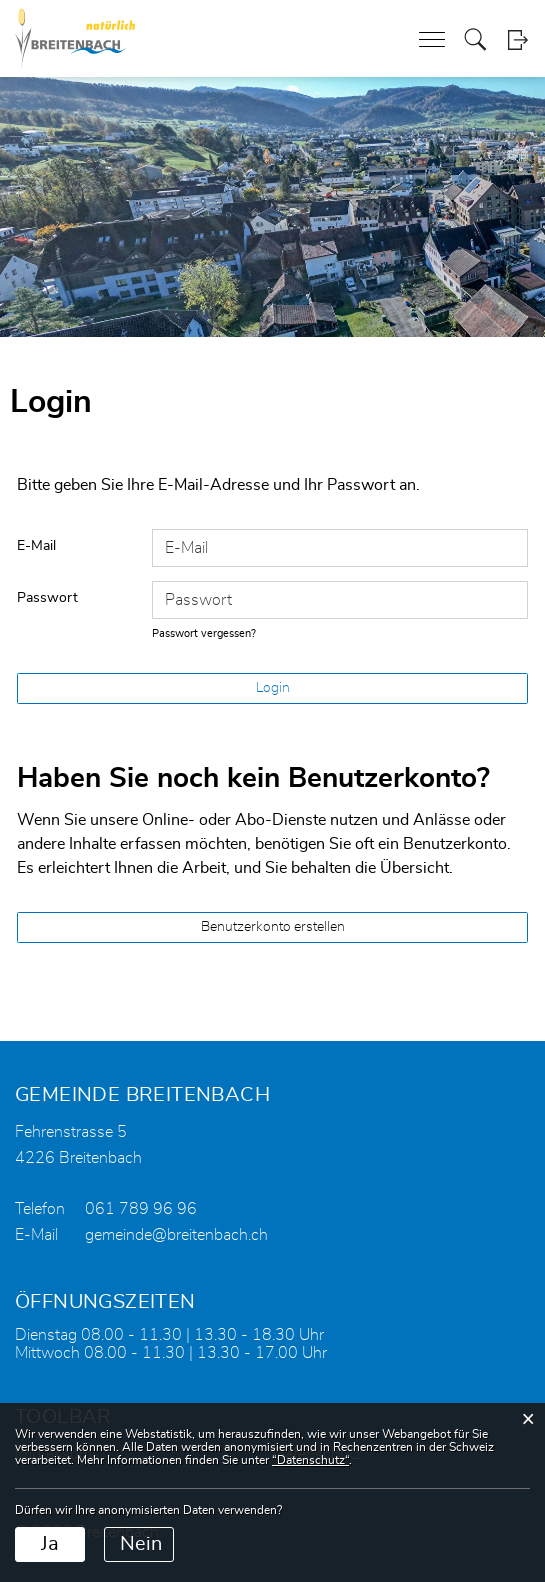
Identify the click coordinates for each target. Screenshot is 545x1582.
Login (517, 39)
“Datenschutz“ (310, 1460)
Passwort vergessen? (204, 633)
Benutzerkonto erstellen (273, 927)
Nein (141, 1544)
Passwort (47, 598)
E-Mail (36, 546)
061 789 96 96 (141, 1209)
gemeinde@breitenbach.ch (176, 1235)
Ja (50, 1544)
